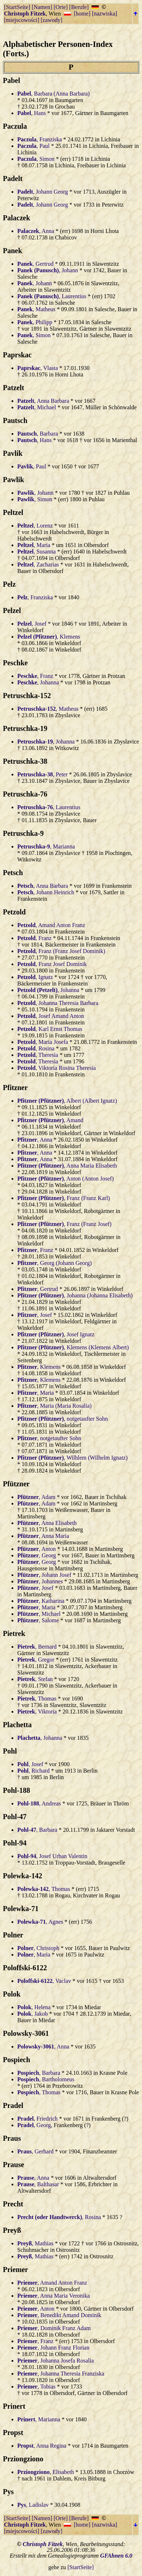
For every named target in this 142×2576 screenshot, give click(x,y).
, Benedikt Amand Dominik (59, 2315)
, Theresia (37, 1055)
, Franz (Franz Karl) (63, 1198)
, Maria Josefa (42, 1042)
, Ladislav (33, 2505)
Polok (12, 1994)
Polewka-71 (21, 1909)
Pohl (10, 1751)
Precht (13, 2204)
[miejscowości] (21, 20)
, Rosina (35, 1048)
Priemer (15, 2269)
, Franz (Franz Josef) (64, 1224)
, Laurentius (51, 296)
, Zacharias (38, 564)
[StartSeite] (17, 7)
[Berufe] (79, 7)
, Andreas (39, 1803)
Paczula (15, 126)
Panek (12, 251)
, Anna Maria (43, 1536)
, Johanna (38, 682)
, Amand (50, 1120)
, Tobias (36, 2386)
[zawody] (51, 20)
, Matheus (36, 309)
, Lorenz (35, 525)
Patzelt (13, 388)
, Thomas (37, 1698)
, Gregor (35, 1660)
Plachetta (17, 1725)
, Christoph (38, 1948)
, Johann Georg (42, 192)
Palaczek (16, 218)
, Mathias (35, 2243)
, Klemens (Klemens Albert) (73, 1347)
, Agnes (40, 1922)
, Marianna (46, 846)
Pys (8, 2492)
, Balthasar (38, 2184)
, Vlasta (37, 368)
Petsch (13, 873)
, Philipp (34, 322)
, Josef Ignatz (55, 1334)
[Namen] (42, 7)
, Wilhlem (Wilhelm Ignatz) (72, 1458)
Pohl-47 (15, 1817)
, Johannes (40, 1581)
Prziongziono (23, 2459)
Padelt (12, 178)
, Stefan (35, 1679)
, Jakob (32, 2014)
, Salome (38, 1620)
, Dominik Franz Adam (54, 2328)
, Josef (31, 624)
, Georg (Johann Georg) (54, 1263)
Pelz (9, 584)
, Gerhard (35, 2151)
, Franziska (39, 139)
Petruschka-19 (25, 728)
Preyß (12, 2230)
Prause (13, 2165)
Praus (12, 2138)
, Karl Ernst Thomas (49, 1029)
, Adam (36, 1497)
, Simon (35, 159)
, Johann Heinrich (45, 892)
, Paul (33, 146)
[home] (82, 13)
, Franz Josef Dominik (52, 964)
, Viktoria (37, 1711)
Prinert (14, 2406)
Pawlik (13, 480)
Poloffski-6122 (25, 1968)
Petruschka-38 (25, 761)
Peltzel (13, 512)
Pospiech (16, 2060)
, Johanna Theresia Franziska (60, 2373)
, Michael (36, 407)
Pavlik (12, 453)
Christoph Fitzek (25, 13)
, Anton (36, 1549)
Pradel (13, 2105)
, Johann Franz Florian (53, 2348)
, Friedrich (37, 2119)
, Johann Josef (44, 1575)
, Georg (36, 1555)
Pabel (11, 80)
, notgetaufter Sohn (62, 1419)
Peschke (15, 663)
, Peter (42, 774)
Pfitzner (15, 1087)
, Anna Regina (41, 2446)
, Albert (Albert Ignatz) (67, 1101)
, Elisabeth (45, 2472)
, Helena (33, 2007)
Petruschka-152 (27, 696)
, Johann (47, 270)
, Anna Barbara (43, 401)
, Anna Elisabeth (47, 1523)
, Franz (35, 676)
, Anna (35, 231)
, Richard (33, 1771)
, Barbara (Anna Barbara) (53, 94)
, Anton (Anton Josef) (65, 1178)
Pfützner (16, 1484)
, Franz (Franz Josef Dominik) (61, 951)
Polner (13, 1935)
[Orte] (61, 7)
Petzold (14, 912)
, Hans (31, 113)
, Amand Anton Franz (51, 925)
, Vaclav (44, 1981)
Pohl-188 (16, 1790)
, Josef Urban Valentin (52, 1856)
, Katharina (41, 1601)
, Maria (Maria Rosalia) (54, 1406)
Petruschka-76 (25, 794)
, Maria (33, 545)
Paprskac (17, 355)
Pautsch (15, 420)
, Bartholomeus (45, 2079)
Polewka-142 (22, 1876)
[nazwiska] (104, 13)
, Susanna (36, 551)
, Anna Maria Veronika (53, 2296)
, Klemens (48, 637)
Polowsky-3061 (26, 2033)
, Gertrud (35, 264)
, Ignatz (35, 977)
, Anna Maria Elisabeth (67, 1166)
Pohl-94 (15, 1843)
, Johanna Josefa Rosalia (55, 2360)
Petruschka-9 (23, 833)
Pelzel (12, 610)
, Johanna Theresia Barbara (57, 1003)
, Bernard (37, 1647)
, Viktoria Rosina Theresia (56, 1068)
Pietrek (14, 1633)
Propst (13, 2432)
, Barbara (37, 434)
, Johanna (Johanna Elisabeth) (75, 1295)
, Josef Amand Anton (50, 1016)
